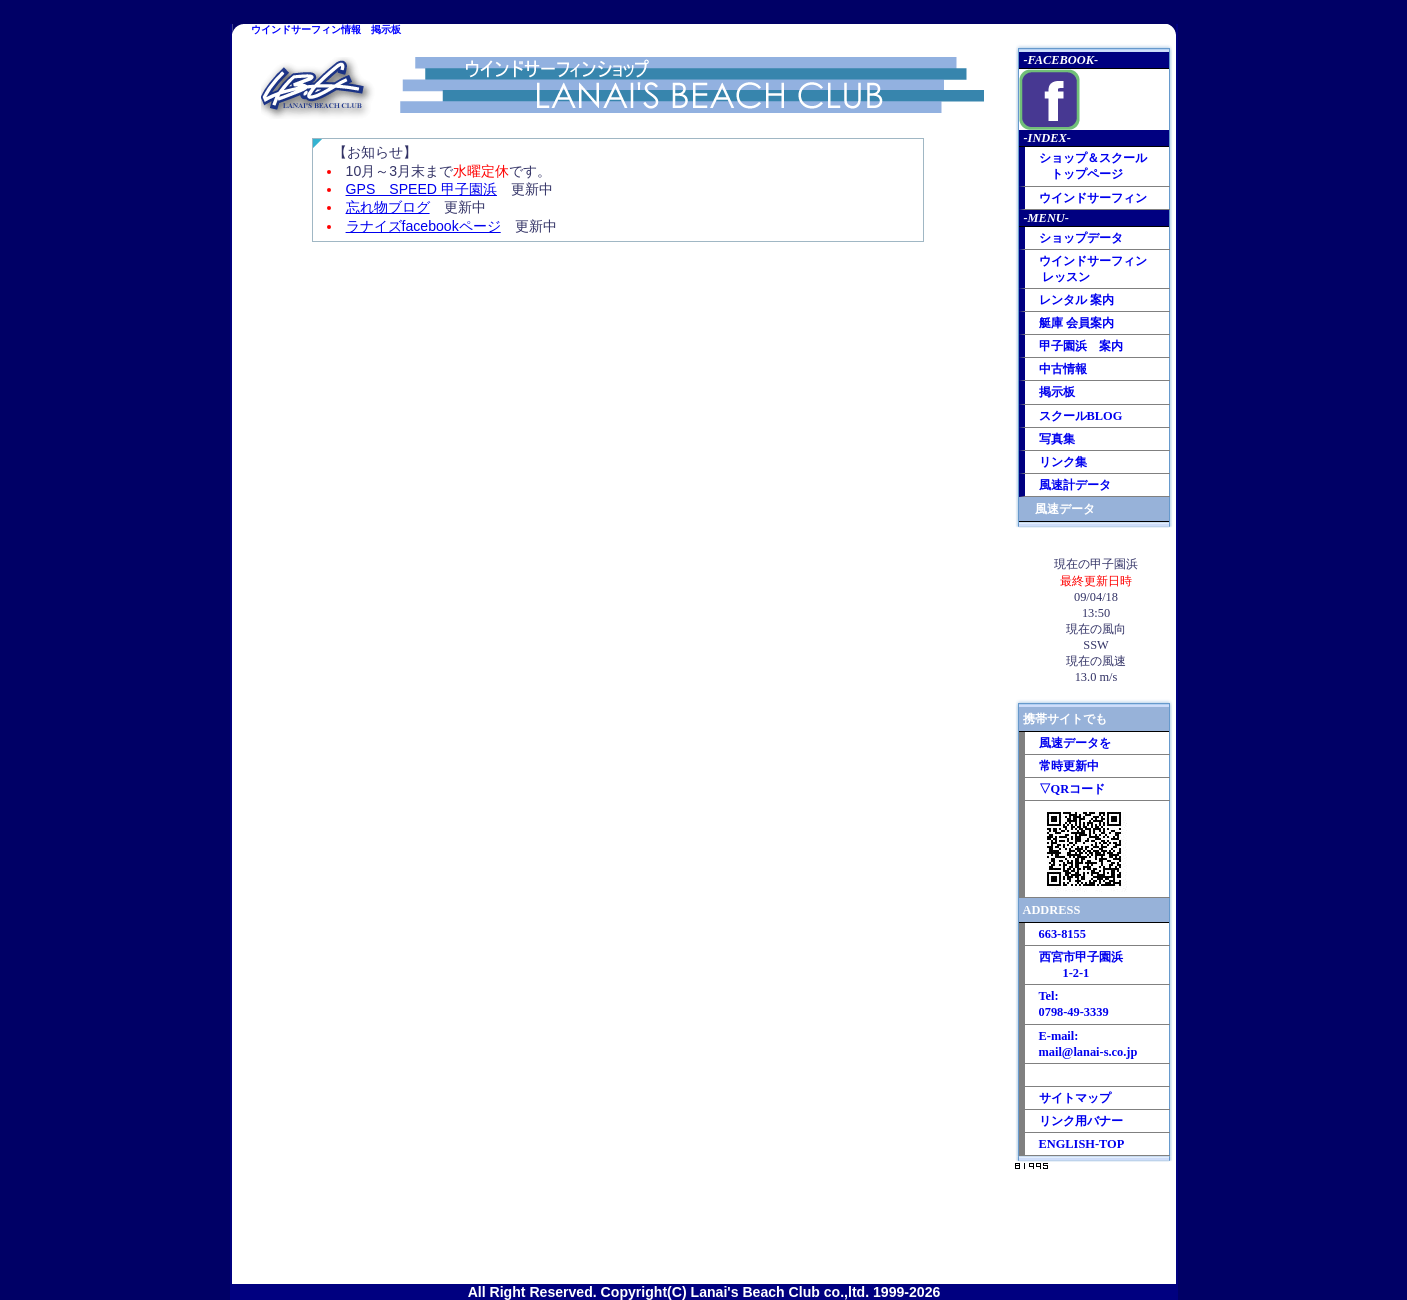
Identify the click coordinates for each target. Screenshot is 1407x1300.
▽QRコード (1072, 789)
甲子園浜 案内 (1081, 346)
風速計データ (1075, 485)
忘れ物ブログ (388, 207)
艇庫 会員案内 (1076, 323)
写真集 (1057, 439)
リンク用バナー (1081, 1121)
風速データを (1075, 743)
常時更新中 (1069, 766)
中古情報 (1063, 369)
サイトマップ (1075, 1098)
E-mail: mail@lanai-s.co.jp (1088, 1044)
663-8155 (1062, 934)
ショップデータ (1081, 238)
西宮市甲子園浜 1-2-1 (1081, 965)
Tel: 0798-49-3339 (1074, 1004)
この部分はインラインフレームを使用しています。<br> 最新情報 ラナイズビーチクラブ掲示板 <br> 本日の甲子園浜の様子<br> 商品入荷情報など (623, 757)
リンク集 (1063, 462)
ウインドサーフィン (1093, 198)
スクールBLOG (1081, 416)
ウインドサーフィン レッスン (1093, 269)
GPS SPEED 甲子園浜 (421, 189)
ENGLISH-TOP (1082, 1144)
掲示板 (1057, 392)
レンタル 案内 (1076, 300)
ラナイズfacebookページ (423, 226)
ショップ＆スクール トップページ (1093, 166)
